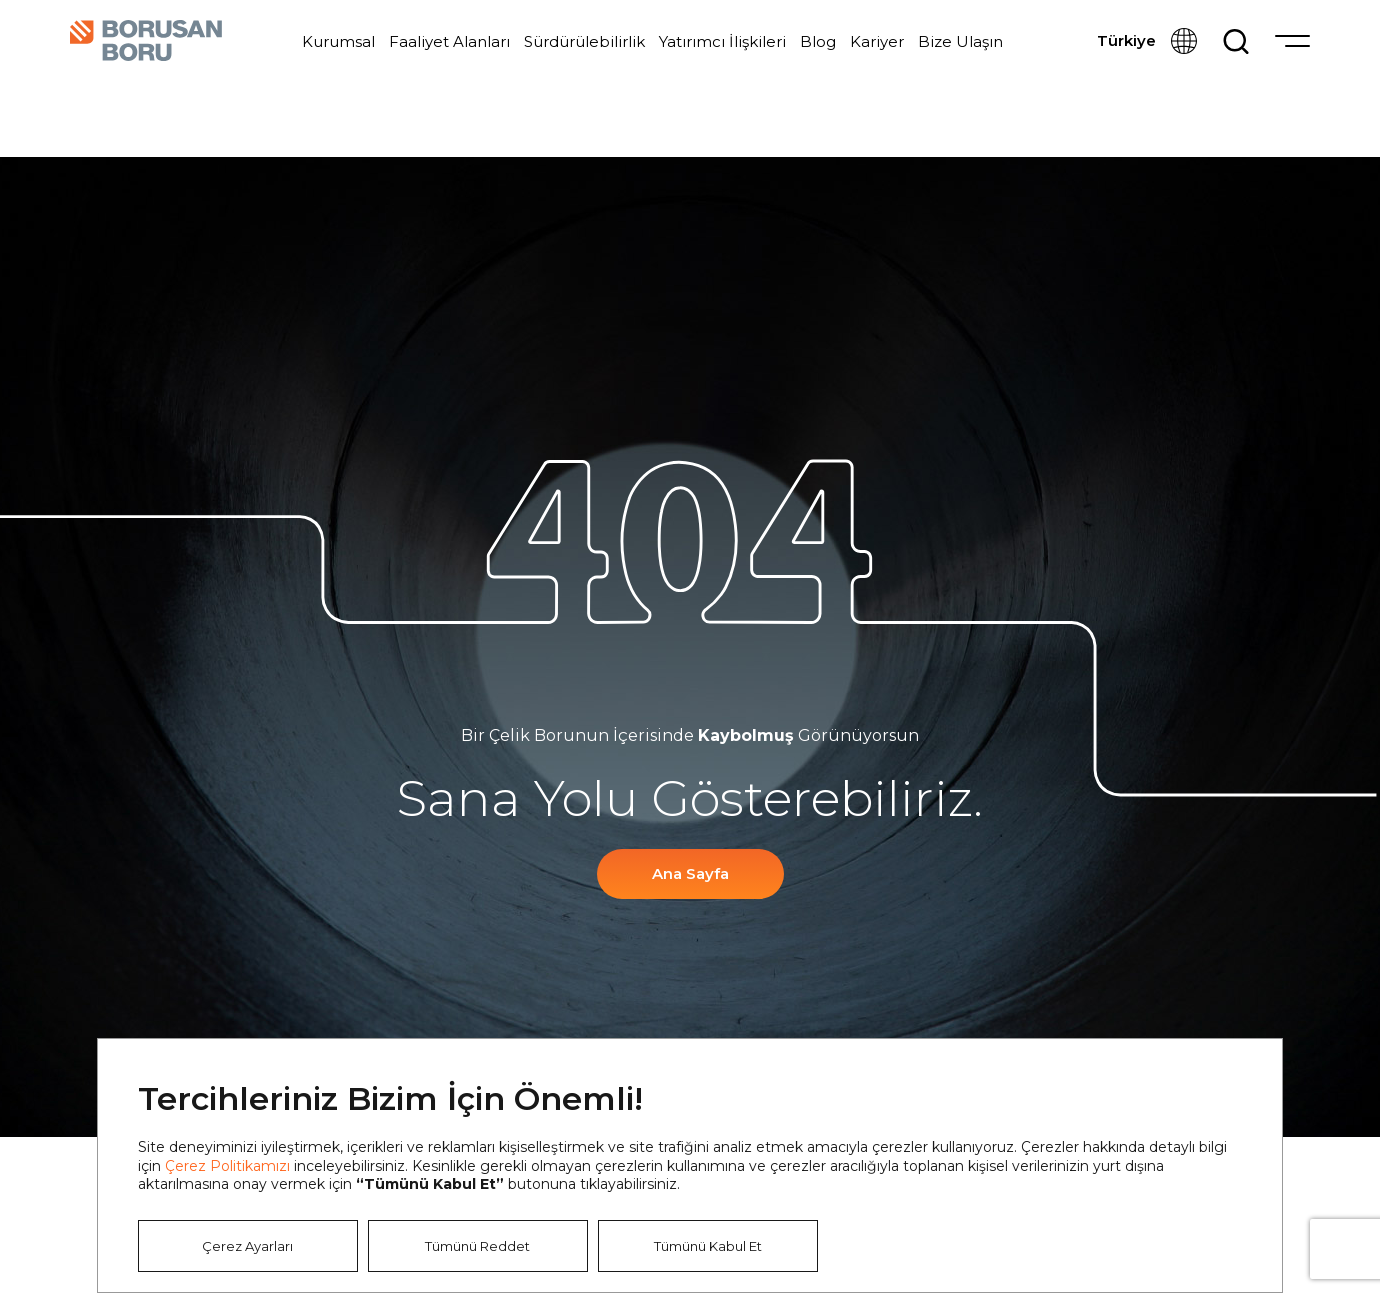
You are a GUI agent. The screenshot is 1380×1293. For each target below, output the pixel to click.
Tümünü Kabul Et (708, 1246)
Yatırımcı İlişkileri (722, 41)
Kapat (1236, 1085)
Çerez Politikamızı (227, 1166)
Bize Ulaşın (960, 41)
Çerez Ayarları (247, 1246)
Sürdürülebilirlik (584, 41)
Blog (818, 41)
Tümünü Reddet (477, 1246)
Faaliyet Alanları (449, 41)
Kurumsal (338, 41)
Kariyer (877, 41)
